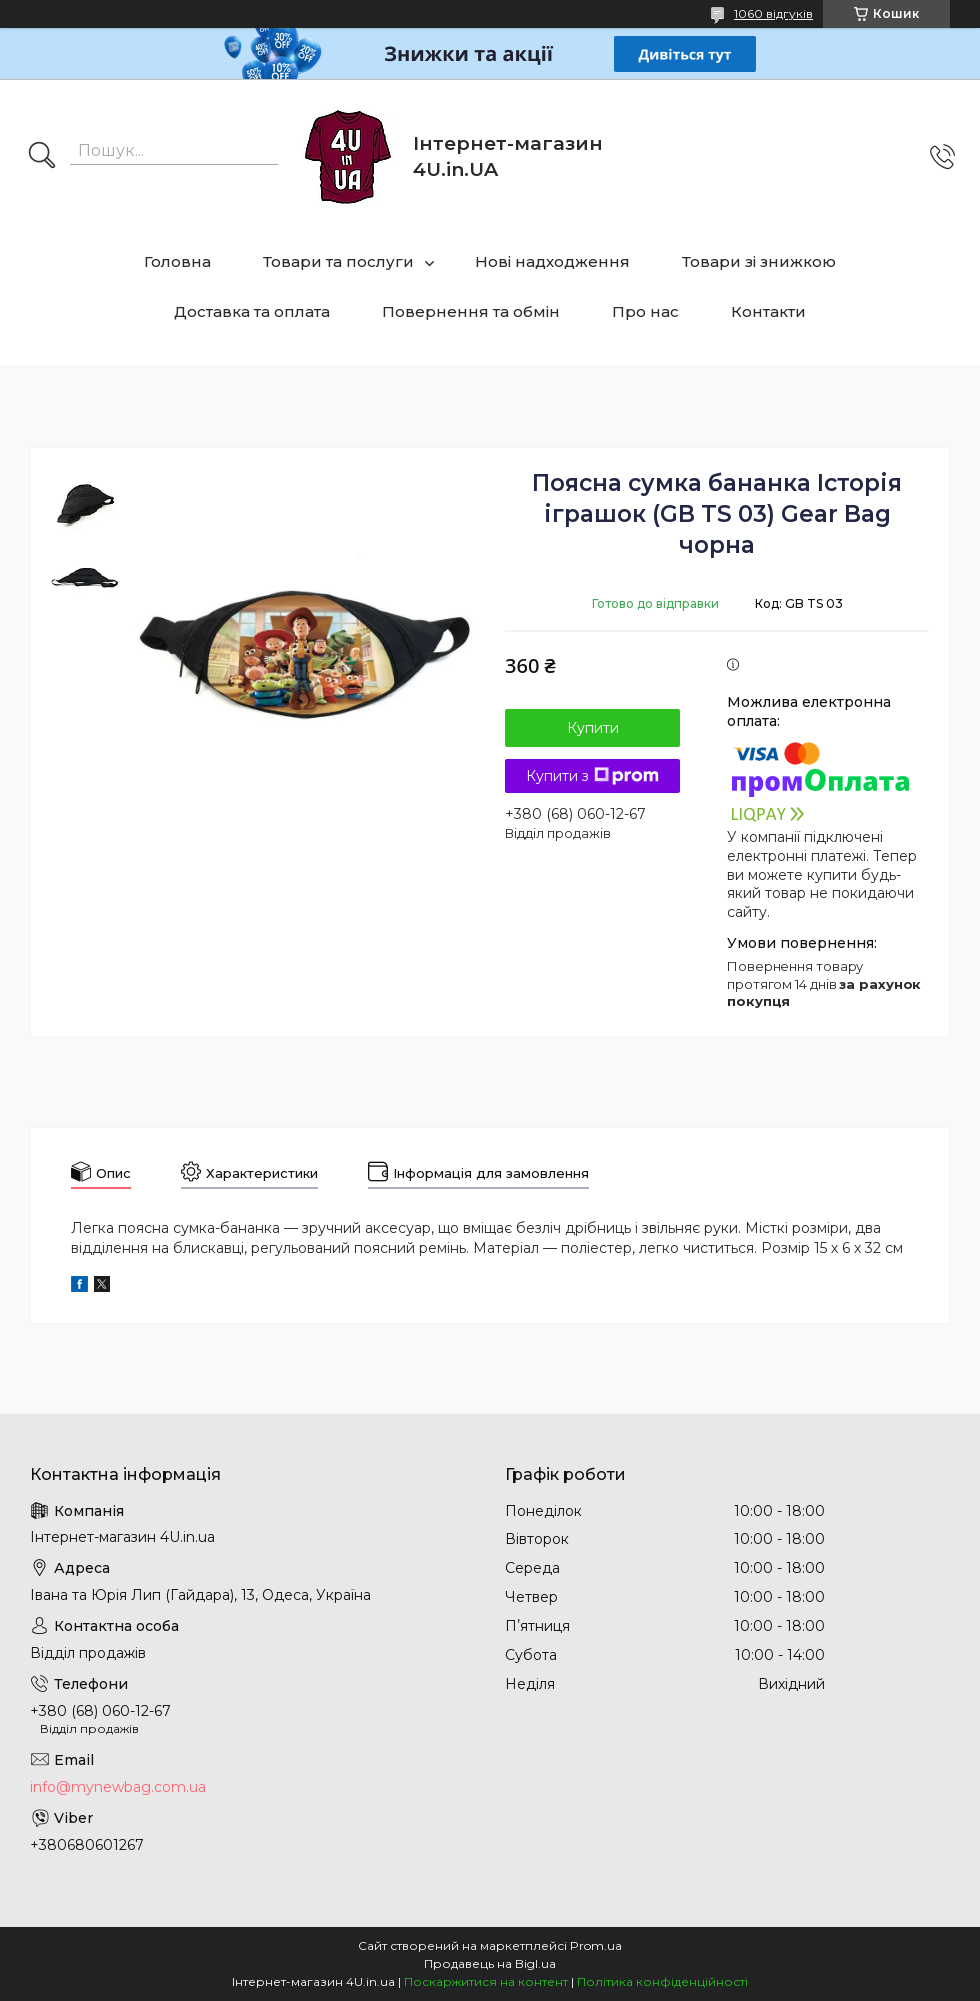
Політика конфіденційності (662, 1981)
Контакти (768, 311)
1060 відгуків (773, 13)
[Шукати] (42, 157)
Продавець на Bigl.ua (490, 1963)
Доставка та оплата (252, 311)
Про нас (645, 311)
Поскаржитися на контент (486, 1981)
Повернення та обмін (471, 311)
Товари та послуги (338, 261)
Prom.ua (596, 1945)
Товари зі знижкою (759, 261)
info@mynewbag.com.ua (118, 1787)
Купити (593, 728)
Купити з (592, 776)
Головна (177, 261)
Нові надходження (552, 261)
